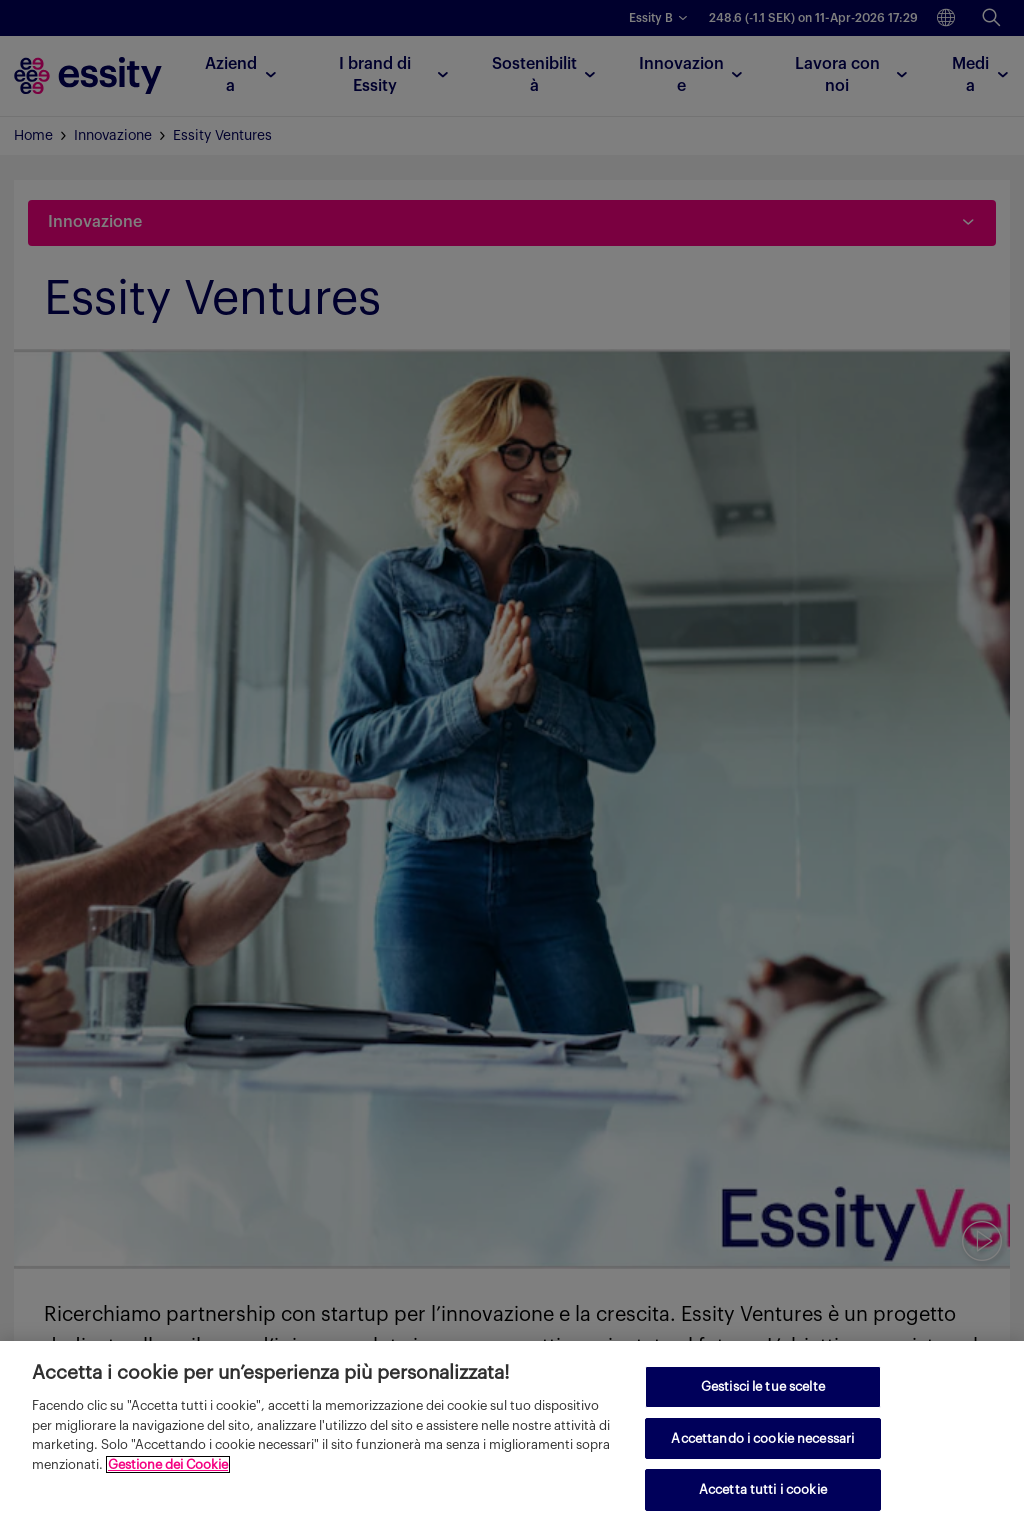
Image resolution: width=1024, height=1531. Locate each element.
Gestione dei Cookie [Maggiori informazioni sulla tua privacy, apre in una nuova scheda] (168, 1464)
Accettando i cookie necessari (762, 1438)
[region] (512, 1436)
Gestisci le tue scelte (763, 1386)
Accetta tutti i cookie (763, 1489)
